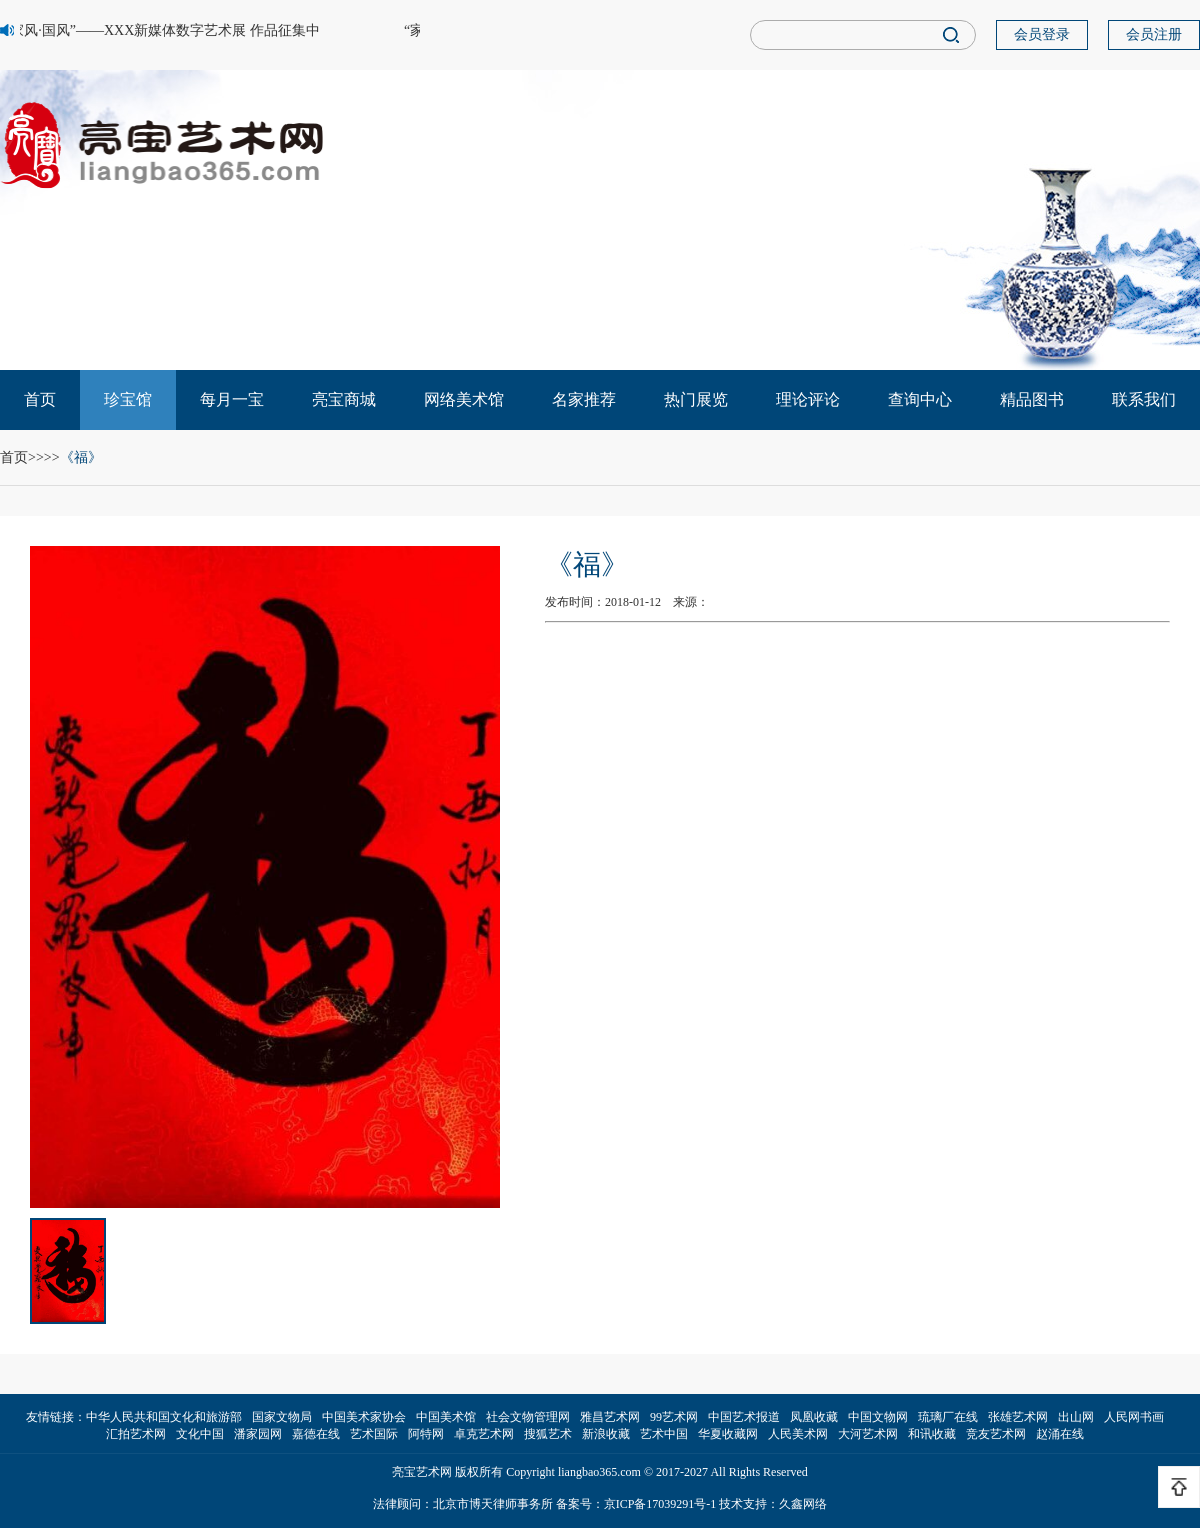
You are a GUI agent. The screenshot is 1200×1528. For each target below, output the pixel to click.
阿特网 (426, 1434)
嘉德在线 (316, 1434)
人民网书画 (1134, 1417)
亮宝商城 (344, 399)
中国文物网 (878, 1417)
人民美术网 (798, 1434)
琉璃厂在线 (948, 1417)
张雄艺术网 (1018, 1417)
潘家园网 (258, 1434)
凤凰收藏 (814, 1417)
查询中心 (920, 399)
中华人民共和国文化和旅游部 (164, 1417)
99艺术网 (674, 1417)
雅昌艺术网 (610, 1417)
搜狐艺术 (548, 1434)
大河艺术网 (868, 1434)
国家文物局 (282, 1417)
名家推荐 (584, 399)
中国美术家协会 (364, 1417)
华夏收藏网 (728, 1434)
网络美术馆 (464, 399)
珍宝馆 (128, 399)
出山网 (1076, 1417)
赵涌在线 (1060, 1434)
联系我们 (1144, 399)
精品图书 (1032, 399)
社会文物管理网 (528, 1417)
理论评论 (808, 399)
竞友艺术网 (996, 1434)
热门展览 (696, 399)
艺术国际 (374, 1434)
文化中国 (200, 1434)
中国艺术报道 (744, 1417)
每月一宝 (232, 399)
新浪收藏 (606, 1434)
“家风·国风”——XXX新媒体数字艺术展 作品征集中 (163, 30)
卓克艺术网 (484, 1434)
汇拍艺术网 (136, 1434)
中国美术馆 (446, 1417)
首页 (40, 399)
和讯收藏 (932, 1434)
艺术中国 (664, 1434)
